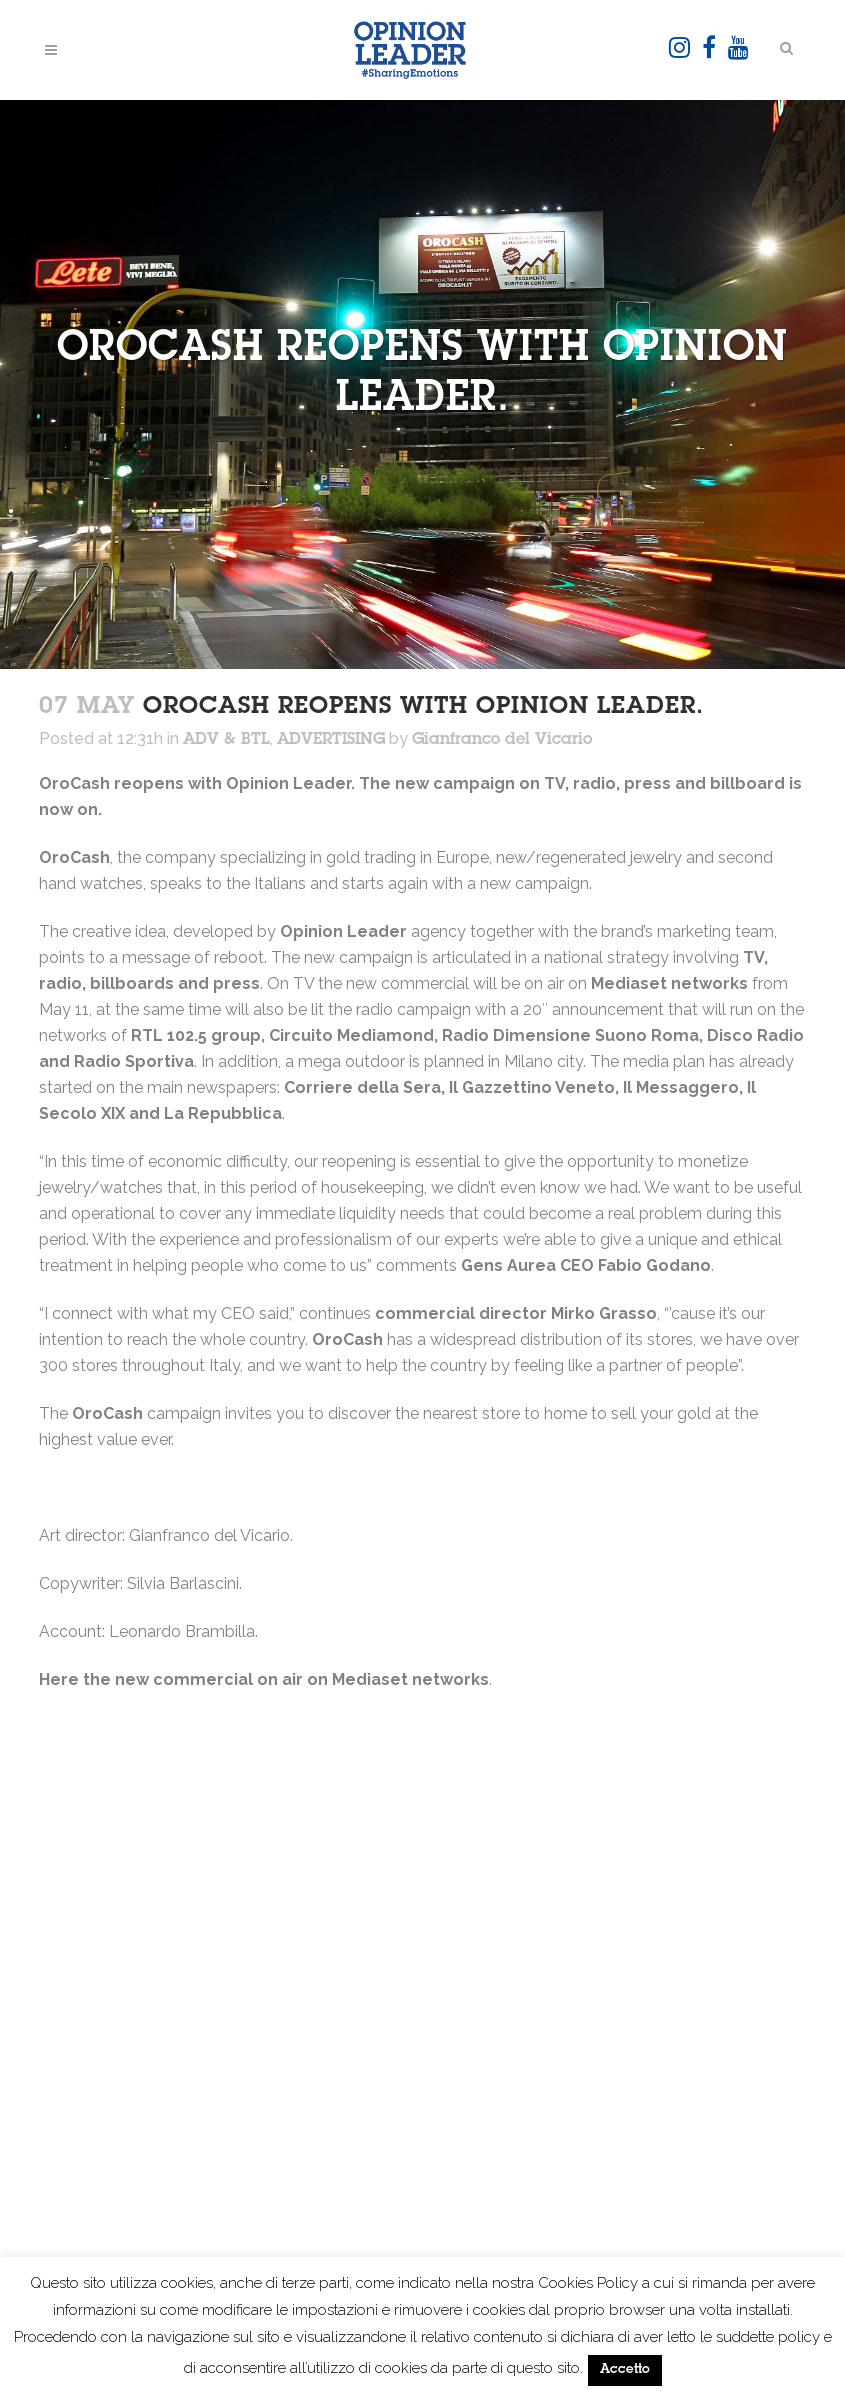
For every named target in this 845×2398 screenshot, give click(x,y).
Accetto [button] (625, 2370)
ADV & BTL (226, 740)
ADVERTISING (331, 740)
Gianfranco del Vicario (502, 740)
